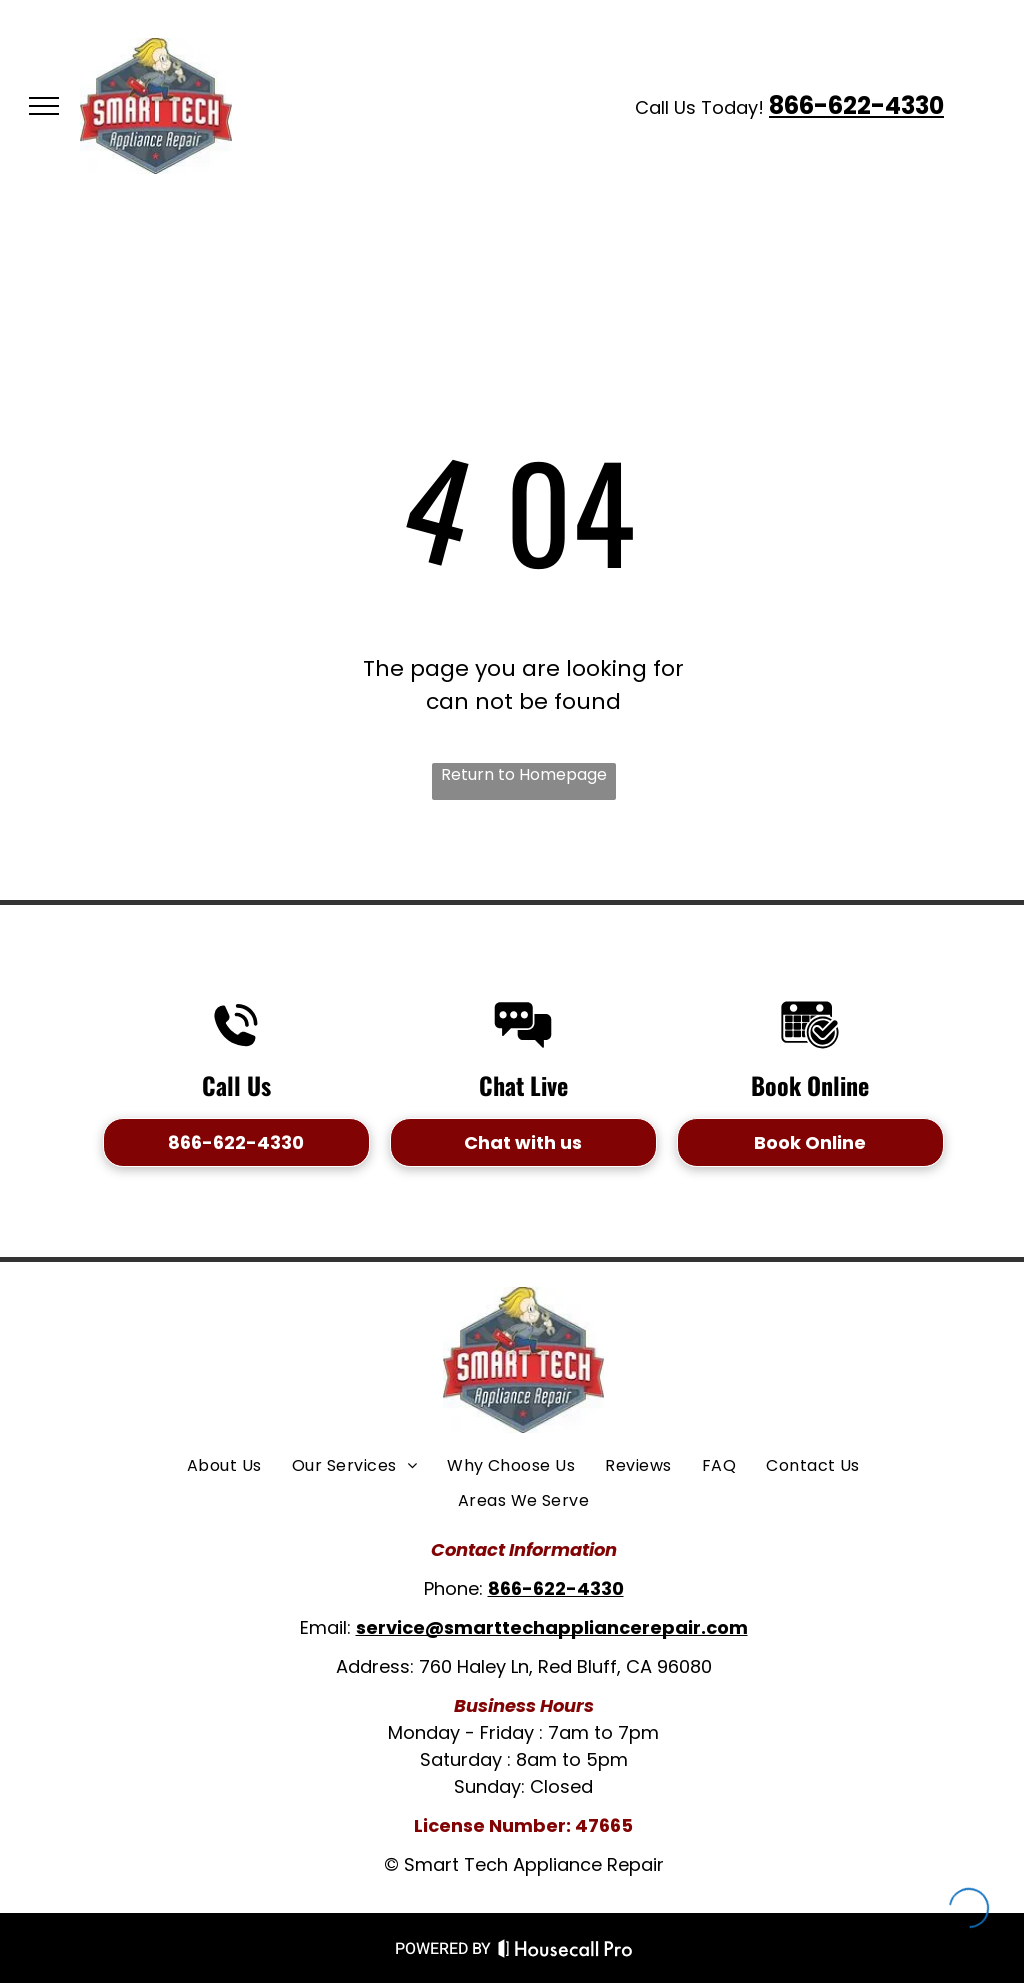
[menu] (44, 106)
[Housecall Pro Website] (565, 1953)
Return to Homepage (524, 774)
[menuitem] (224, 1466)
